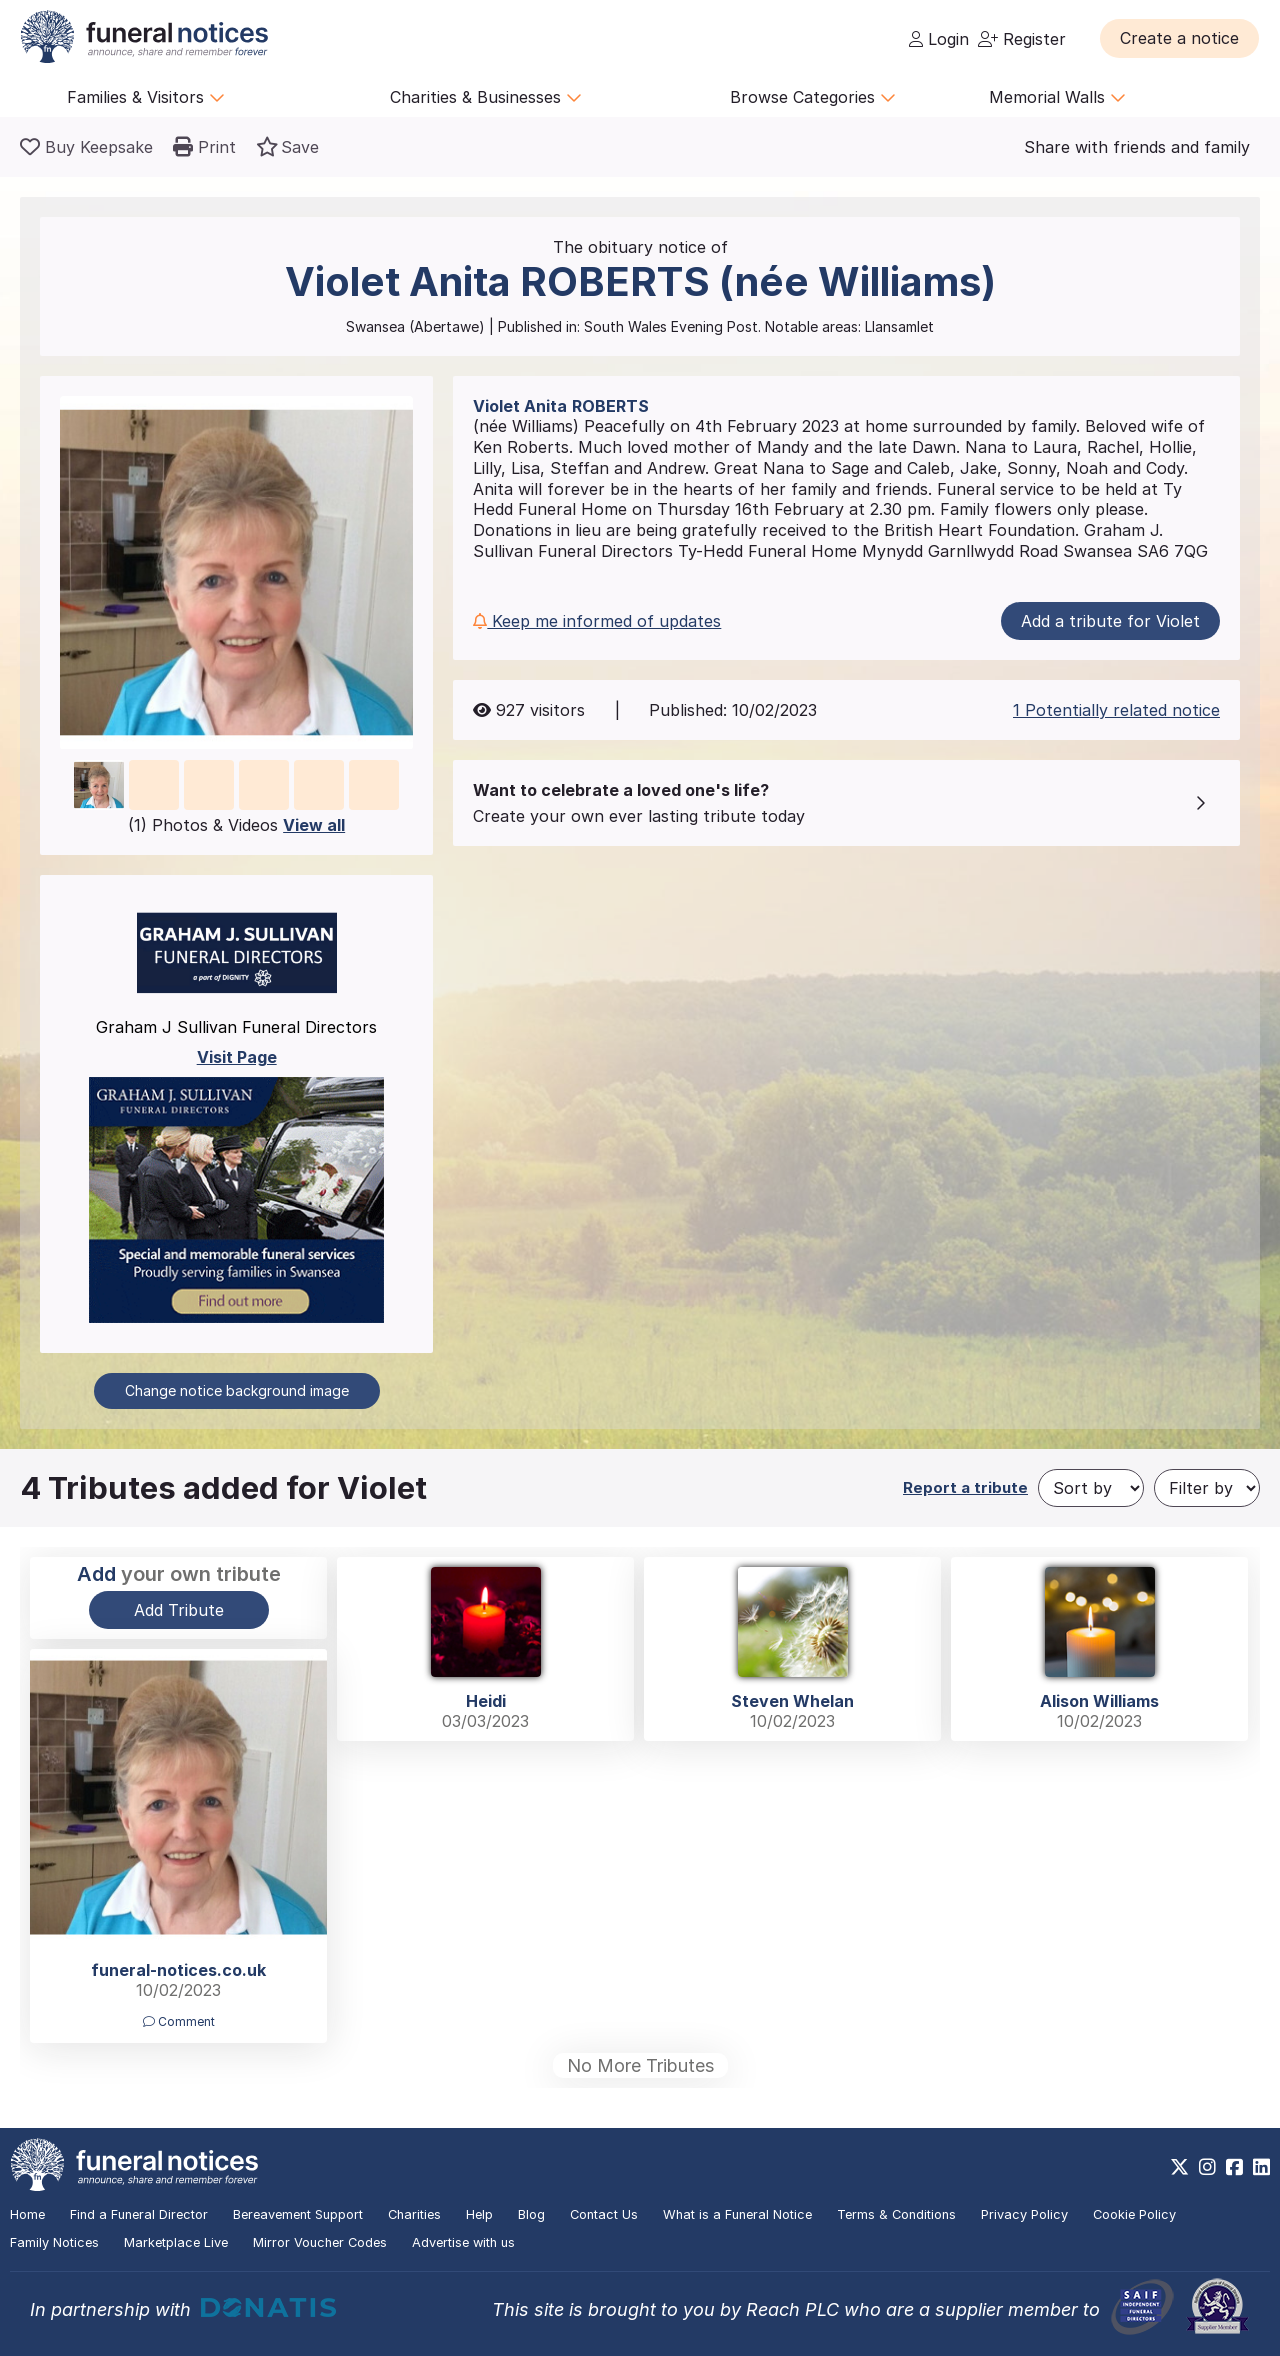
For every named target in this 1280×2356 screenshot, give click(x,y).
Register (1022, 39)
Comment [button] (179, 2021)
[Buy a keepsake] (86, 147)
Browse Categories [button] (813, 97)
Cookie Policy (1134, 2214)
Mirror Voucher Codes (320, 2242)
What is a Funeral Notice (737, 2214)
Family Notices (54, 2242)
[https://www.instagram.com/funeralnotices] (1207, 2167)
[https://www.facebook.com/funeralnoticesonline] (1234, 2167)
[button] (1179, 38)
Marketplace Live (176, 2242)
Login (939, 39)
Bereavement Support (298, 2214)
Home (27, 2214)
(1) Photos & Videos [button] (236, 825)
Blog (531, 2214)
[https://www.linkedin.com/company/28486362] (1261, 2167)
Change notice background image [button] (237, 1390)
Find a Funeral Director (139, 2214)
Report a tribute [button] (965, 1487)
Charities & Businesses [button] (486, 97)
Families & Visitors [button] (146, 97)
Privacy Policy (1024, 2214)
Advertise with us (463, 2242)
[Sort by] (1091, 1488)
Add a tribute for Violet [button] (1110, 621)
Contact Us (604, 2214)
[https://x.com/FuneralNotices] (1179, 2167)
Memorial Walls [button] (1057, 97)
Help (479, 2214)
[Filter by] (1207, 1488)
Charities (414, 2214)
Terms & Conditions (896, 2214)
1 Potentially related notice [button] (1116, 710)
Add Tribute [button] (179, 1610)
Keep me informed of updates (597, 621)
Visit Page (237, 1057)
